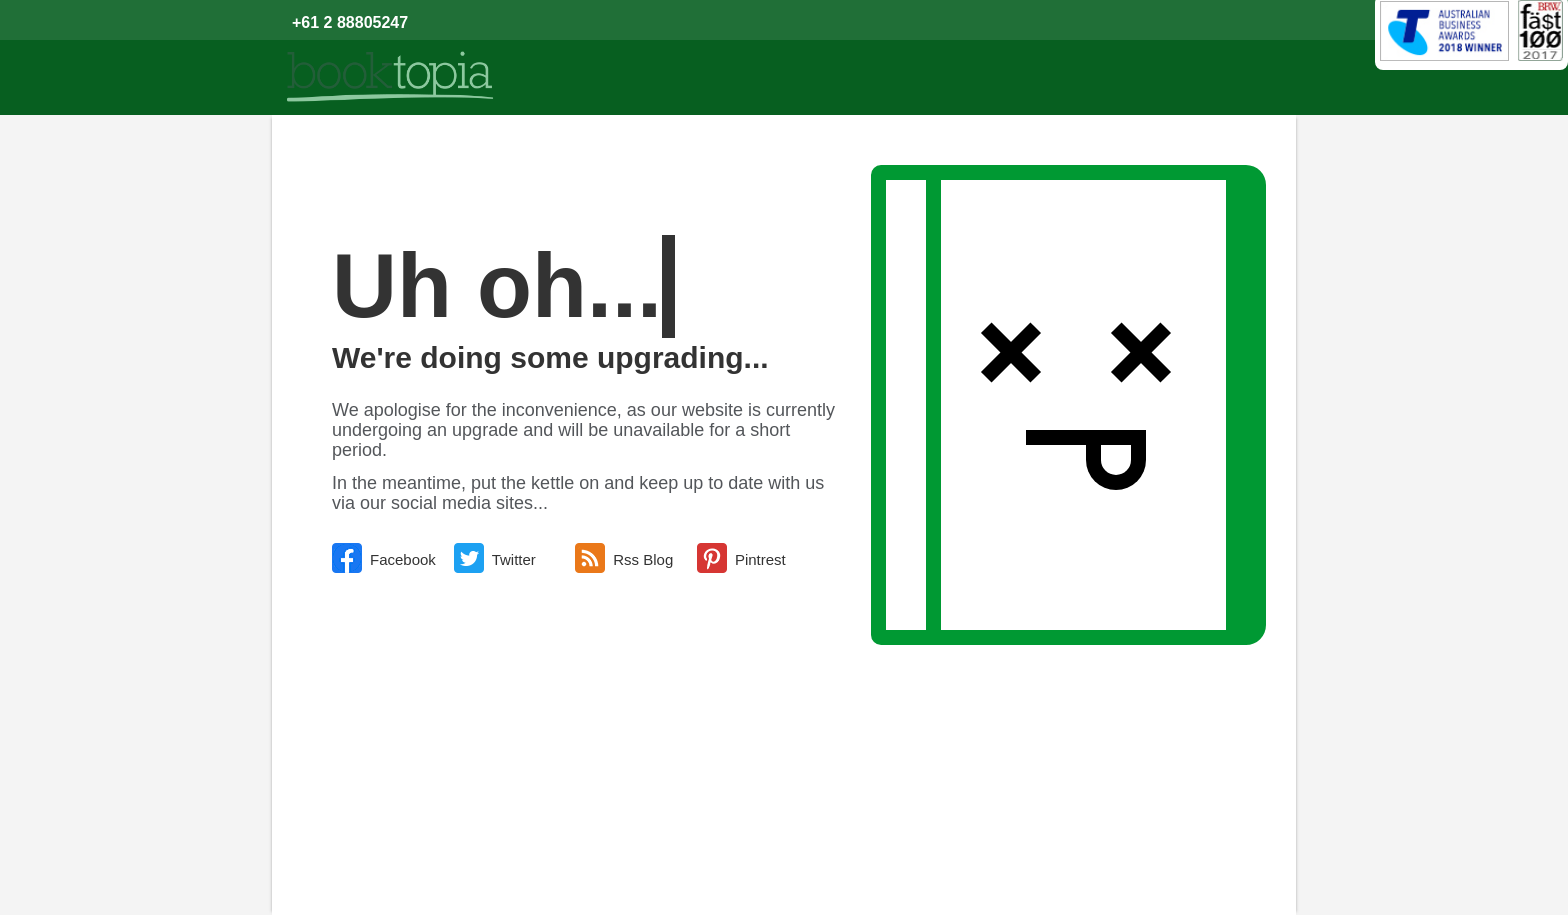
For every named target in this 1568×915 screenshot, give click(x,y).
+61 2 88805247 (350, 22)
